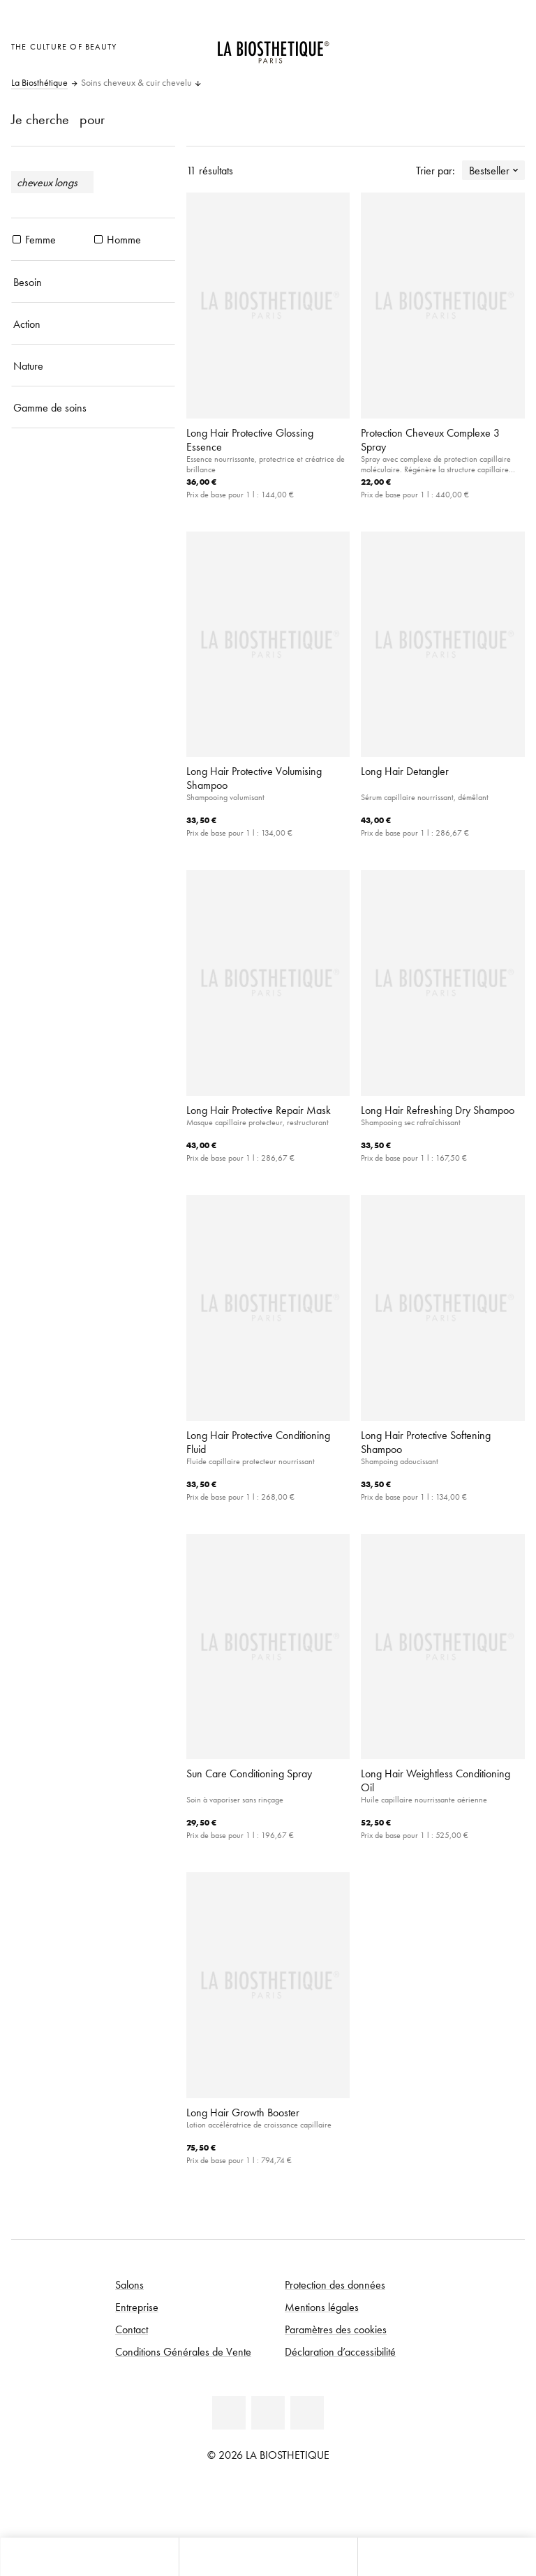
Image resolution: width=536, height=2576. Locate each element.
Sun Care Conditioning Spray (249, 1773)
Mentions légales (322, 2307)
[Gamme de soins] (93, 407)
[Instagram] (307, 2413)
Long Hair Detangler (405, 771)
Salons (129, 2284)
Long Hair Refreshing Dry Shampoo (437, 1110)
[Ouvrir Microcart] (510, 45)
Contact (131, 2329)
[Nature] (93, 365)
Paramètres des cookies (336, 2329)
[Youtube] (268, 2413)
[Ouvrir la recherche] (446, 2557)
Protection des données (335, 2284)
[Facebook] (229, 2413)
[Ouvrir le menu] (268, 2557)
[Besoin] (93, 282)
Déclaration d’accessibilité (340, 2351)
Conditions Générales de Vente (183, 2351)
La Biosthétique (39, 83)
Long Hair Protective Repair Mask (258, 1110)
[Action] (93, 324)
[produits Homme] (98, 239)
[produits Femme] (17, 239)
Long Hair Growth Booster (242, 2112)
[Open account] (476, 45)
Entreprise (136, 2307)
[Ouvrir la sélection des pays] (441, 45)
